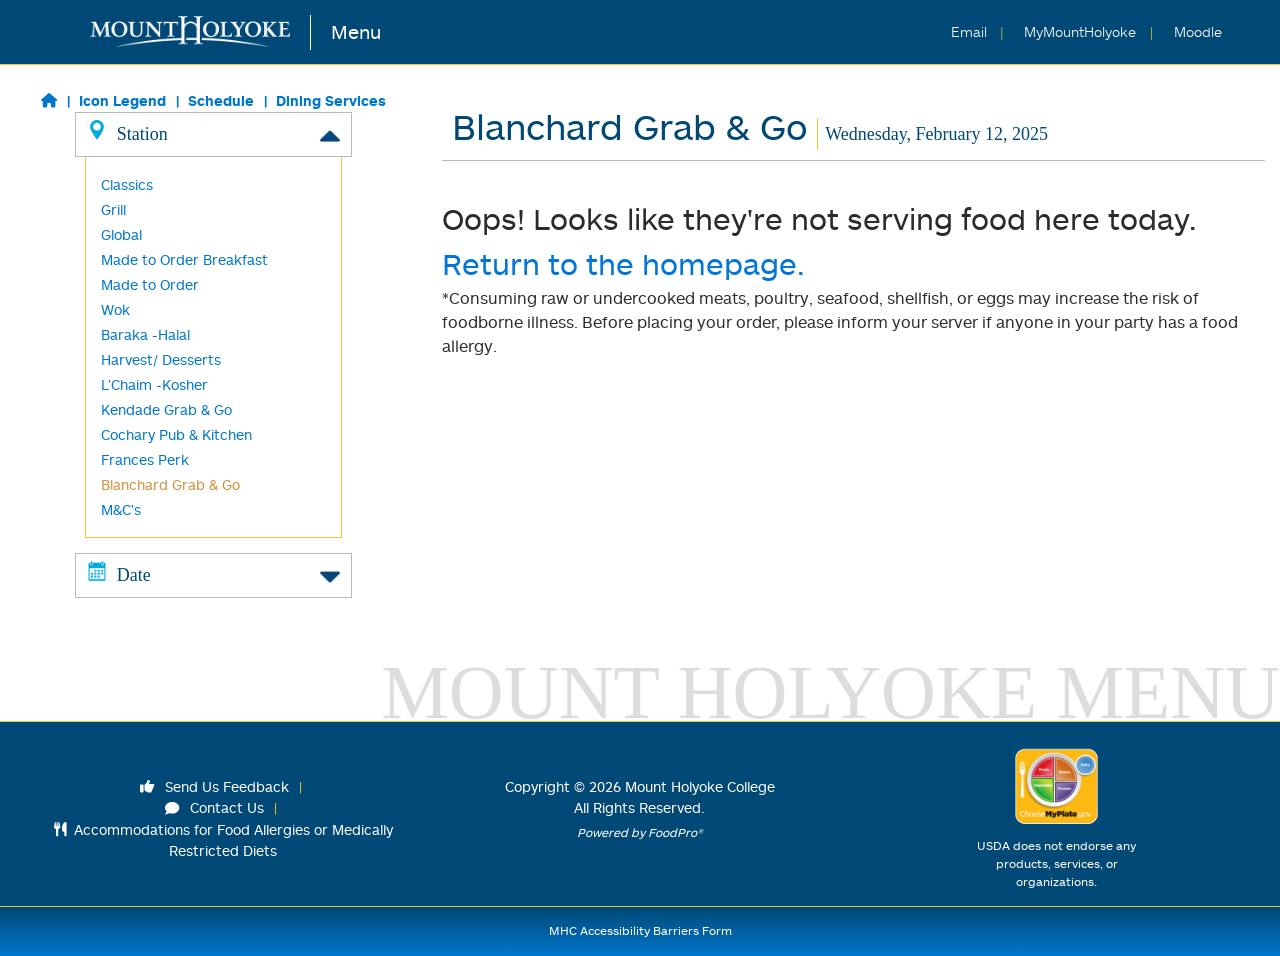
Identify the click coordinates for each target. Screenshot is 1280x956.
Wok (115, 309)
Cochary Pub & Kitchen (176, 434)
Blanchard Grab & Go (170, 484)
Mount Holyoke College (700, 786)
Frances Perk (145, 459)
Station (213, 133)
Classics (127, 184)
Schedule (221, 100)
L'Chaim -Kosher (154, 384)
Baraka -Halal (145, 334)
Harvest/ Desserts (161, 359)
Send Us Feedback (215, 786)
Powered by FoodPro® (640, 832)
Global (121, 234)
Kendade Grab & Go (166, 409)
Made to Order (150, 284)
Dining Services (331, 100)
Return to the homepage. (623, 263)
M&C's (121, 509)
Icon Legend (122, 100)
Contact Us (215, 807)
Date (213, 574)
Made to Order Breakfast (184, 259)
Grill (113, 209)
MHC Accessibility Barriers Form (640, 930)
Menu (356, 31)
